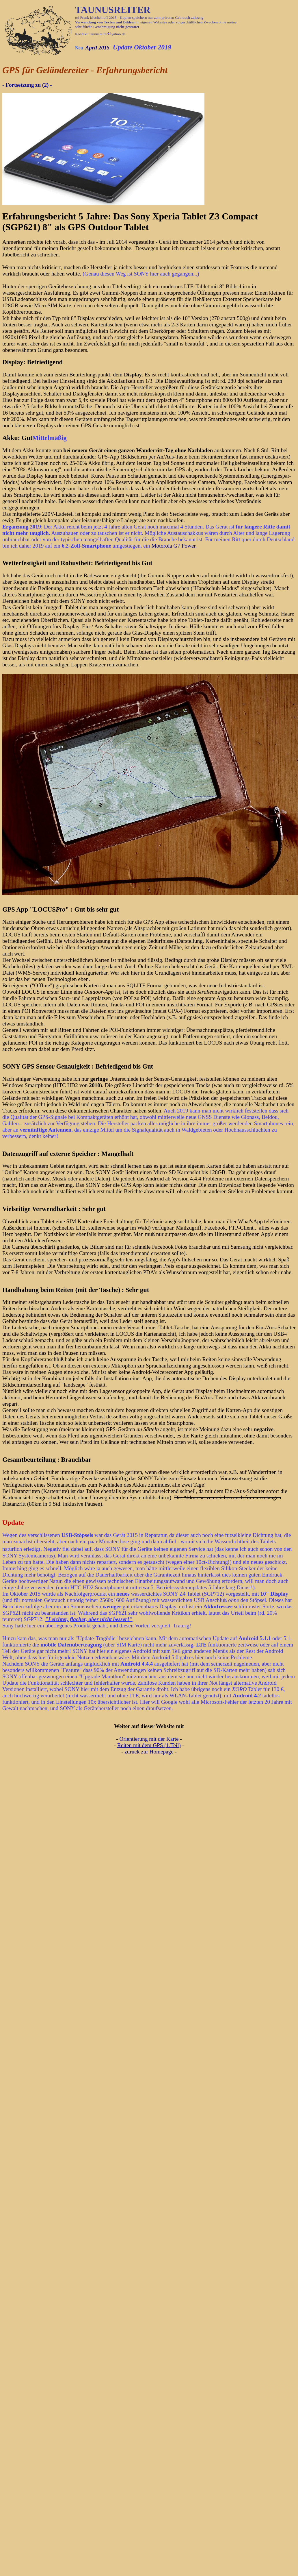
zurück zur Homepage (148, 1752)
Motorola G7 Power (173, 546)
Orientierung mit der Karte (148, 1739)
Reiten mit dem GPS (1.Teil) (149, 1745)
